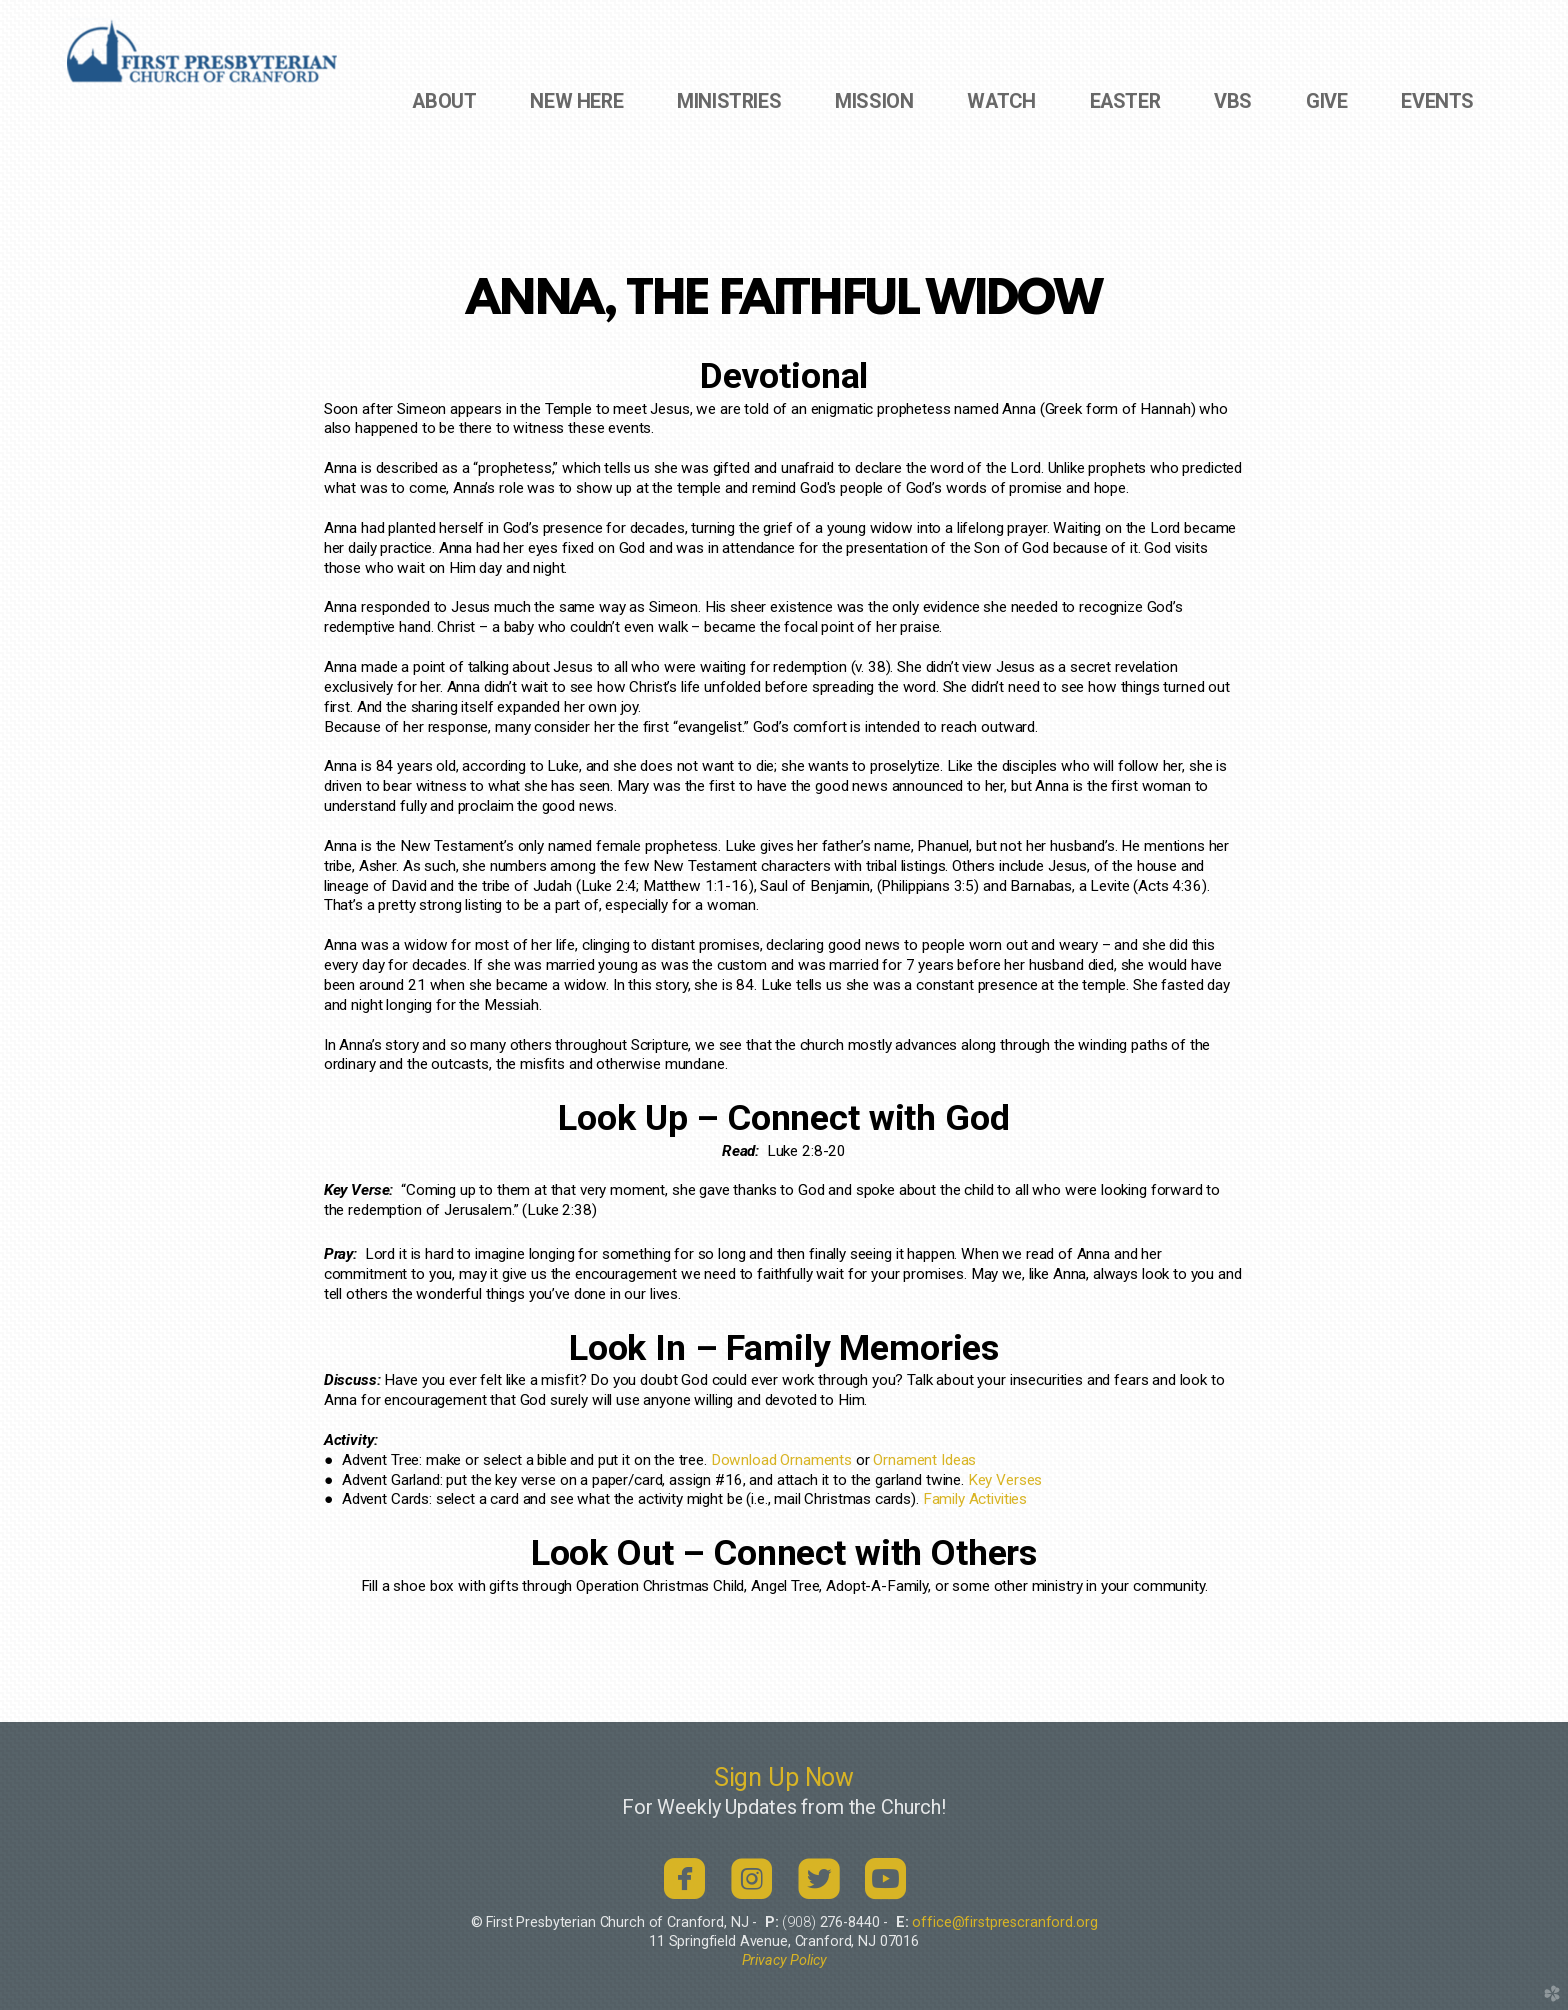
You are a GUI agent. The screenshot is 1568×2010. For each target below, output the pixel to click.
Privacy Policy (784, 1960)
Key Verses (1005, 1480)
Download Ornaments (781, 1460)
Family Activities (975, 1499)
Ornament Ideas (924, 1460)
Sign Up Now (784, 1777)
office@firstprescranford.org (1004, 1922)
